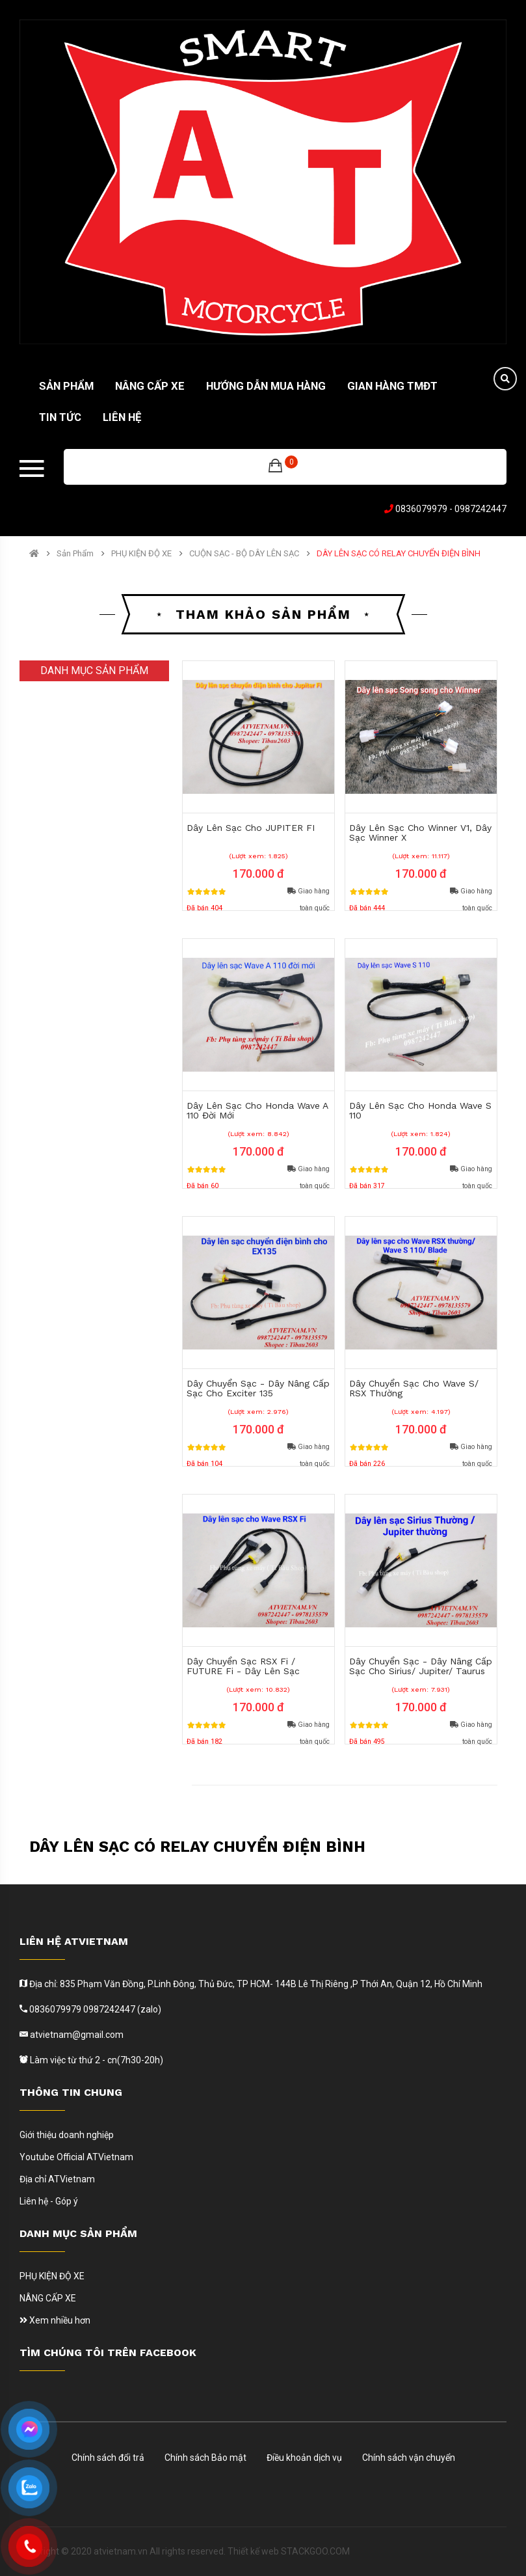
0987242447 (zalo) (122, 2009)
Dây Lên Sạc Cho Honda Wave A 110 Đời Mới (257, 1110)
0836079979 (421, 509)
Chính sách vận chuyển (408, 2457)
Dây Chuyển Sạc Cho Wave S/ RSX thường (414, 1388)
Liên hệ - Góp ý (49, 2201)
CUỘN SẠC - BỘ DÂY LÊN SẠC (244, 553)
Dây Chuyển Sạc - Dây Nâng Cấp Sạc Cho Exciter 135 (258, 1388)
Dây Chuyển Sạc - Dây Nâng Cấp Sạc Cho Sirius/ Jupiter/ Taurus (420, 1666)
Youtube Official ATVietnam (76, 2157)
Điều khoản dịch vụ (304, 2457)
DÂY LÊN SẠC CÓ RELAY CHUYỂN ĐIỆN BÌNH (398, 553)
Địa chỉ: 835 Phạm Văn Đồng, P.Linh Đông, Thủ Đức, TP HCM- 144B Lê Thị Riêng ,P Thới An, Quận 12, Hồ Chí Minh (254, 1984)
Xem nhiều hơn (55, 2320)
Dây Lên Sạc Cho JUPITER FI (251, 827)
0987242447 (480, 509)
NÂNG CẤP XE (48, 2298)
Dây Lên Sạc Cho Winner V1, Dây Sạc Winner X (420, 832)
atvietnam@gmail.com (76, 2034)
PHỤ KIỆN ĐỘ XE (141, 553)
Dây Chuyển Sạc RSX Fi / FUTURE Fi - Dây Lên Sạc (243, 1666)
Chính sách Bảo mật (205, 2457)
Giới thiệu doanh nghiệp (67, 2135)
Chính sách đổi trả (108, 2457)
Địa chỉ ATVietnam (57, 2179)
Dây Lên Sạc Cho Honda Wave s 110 (420, 1110)
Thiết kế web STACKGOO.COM (289, 2551)
